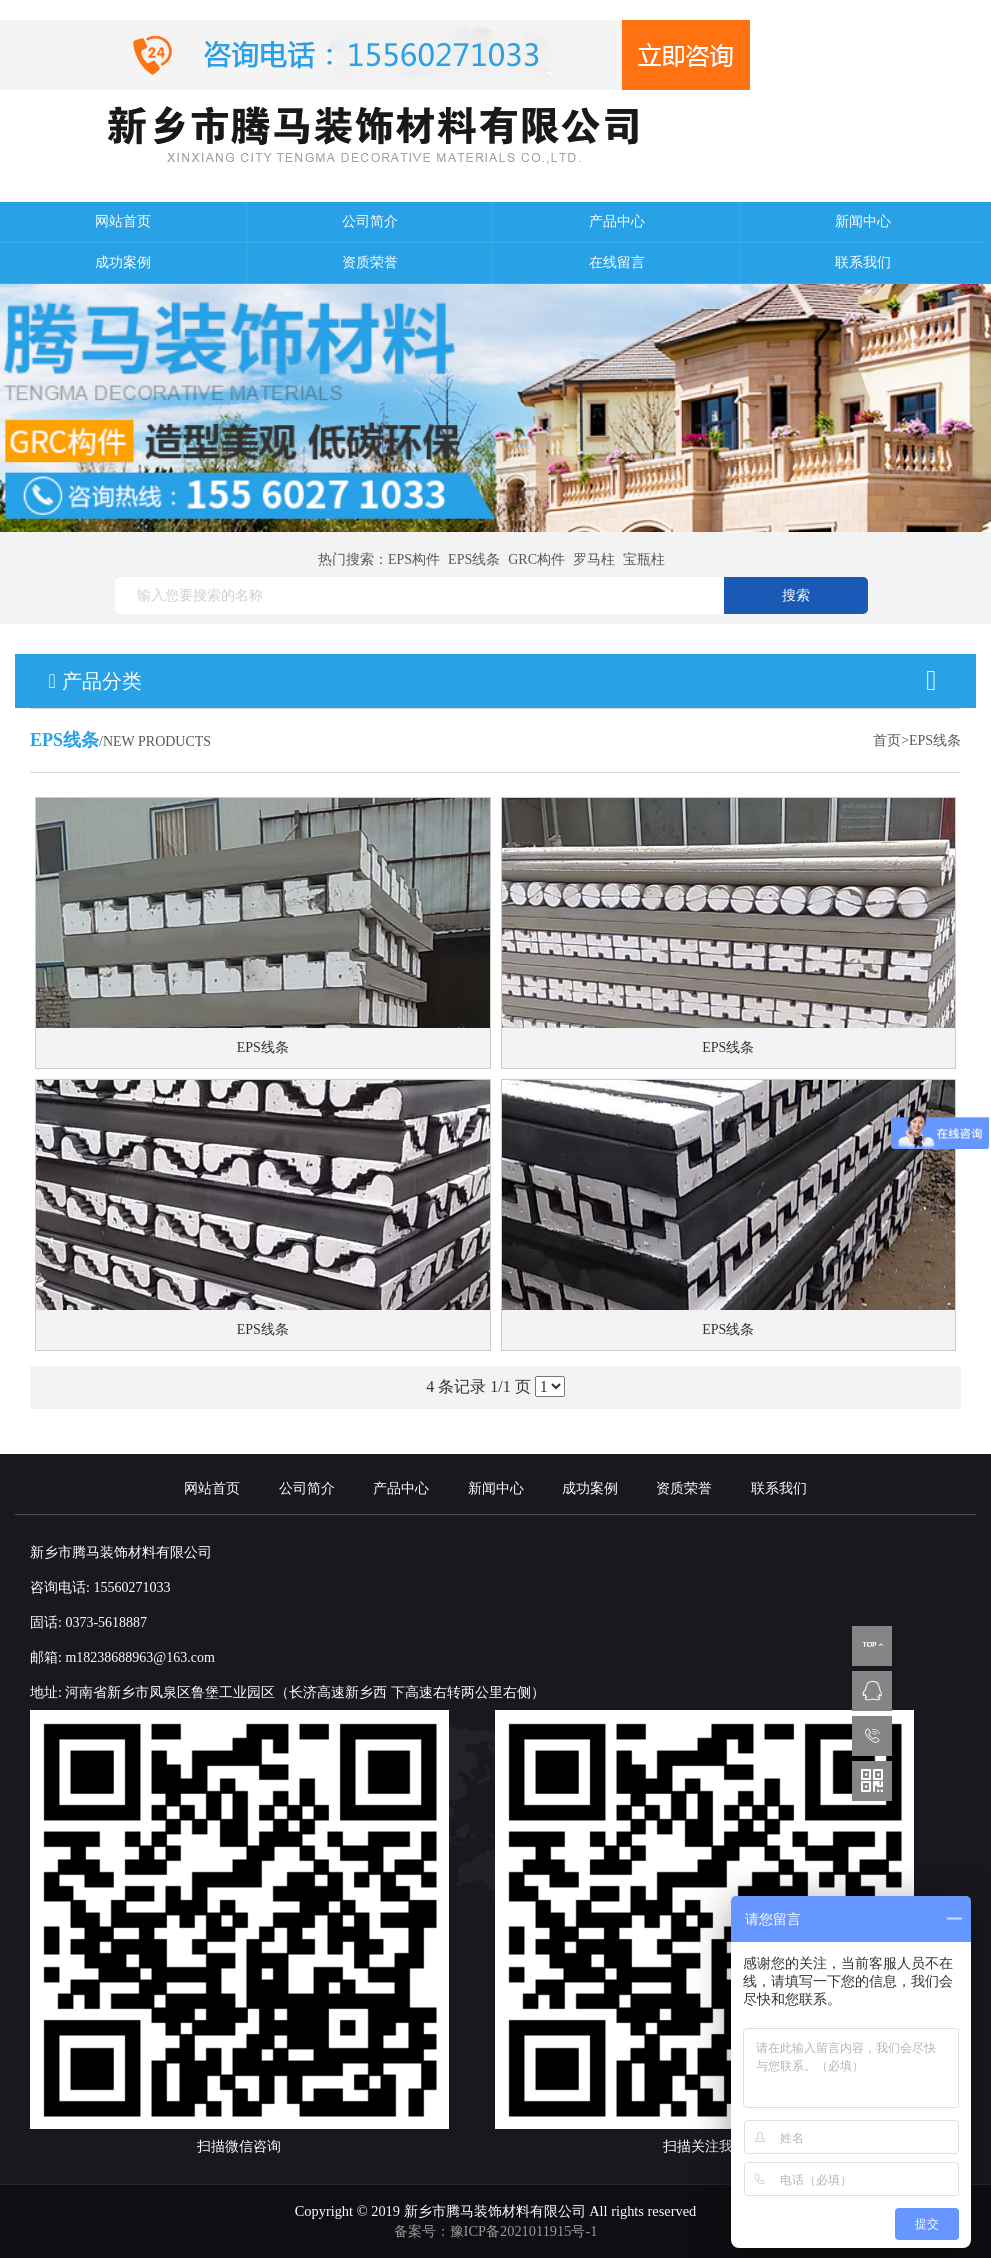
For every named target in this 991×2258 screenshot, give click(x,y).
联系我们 (863, 262)
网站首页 (123, 221)
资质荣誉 (370, 262)
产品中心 (617, 221)
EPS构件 (414, 559)
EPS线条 (474, 559)
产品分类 (496, 681)
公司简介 (370, 221)
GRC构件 (536, 559)
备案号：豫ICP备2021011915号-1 (496, 2231)
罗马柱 (594, 559)
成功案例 (123, 262)
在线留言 (617, 262)
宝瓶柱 (644, 559)
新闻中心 (863, 221)
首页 (887, 740)
